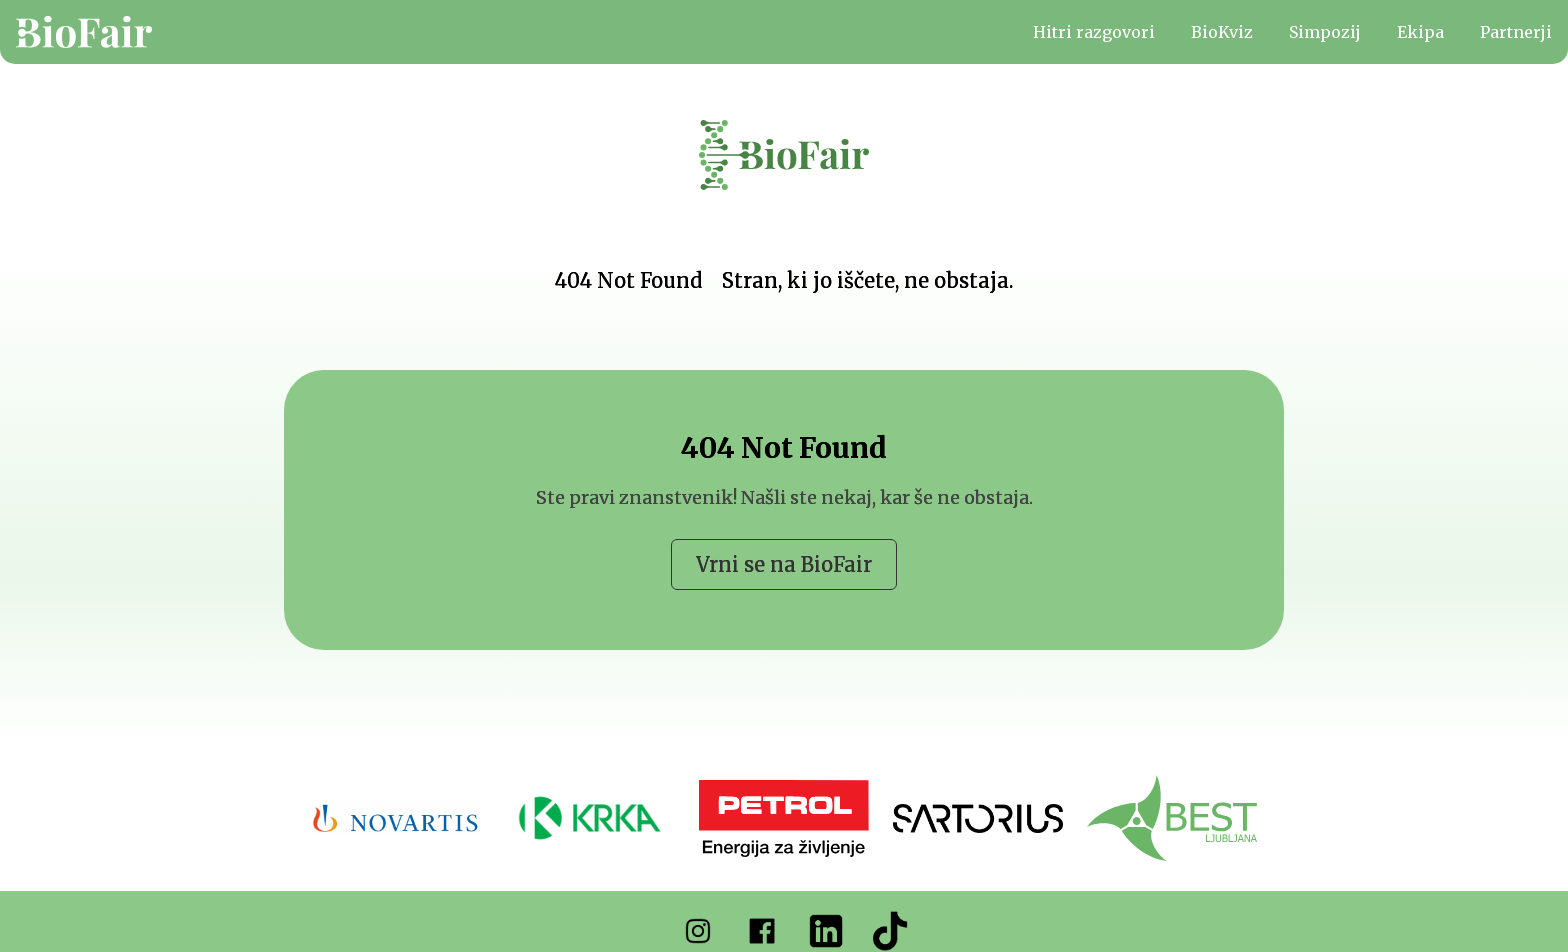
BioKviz (1222, 32)
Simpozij (1325, 32)
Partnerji (1516, 32)
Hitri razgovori (1094, 32)
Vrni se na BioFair (784, 564)
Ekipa (1420, 32)
